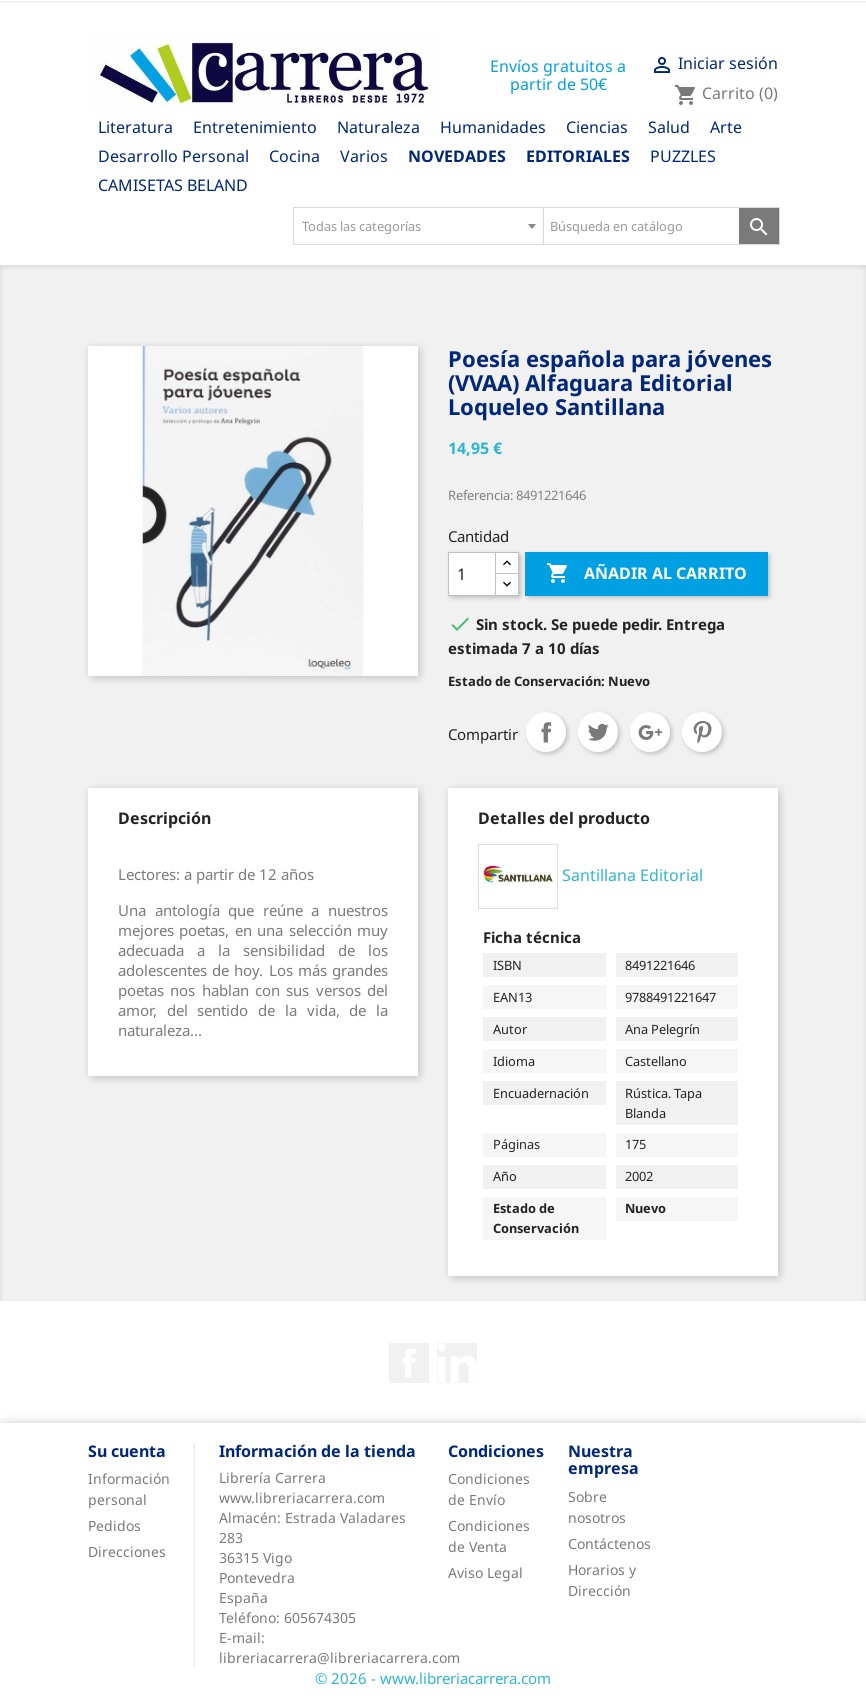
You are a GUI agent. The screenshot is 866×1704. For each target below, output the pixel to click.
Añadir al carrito (646, 574)
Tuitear (598, 732)
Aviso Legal (485, 1572)
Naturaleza (378, 127)
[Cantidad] (472, 574)
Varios (364, 156)
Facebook (409, 1363)
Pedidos (114, 1525)
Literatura (135, 127)
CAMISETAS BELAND (173, 185)
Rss (457, 1363)
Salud (669, 127)
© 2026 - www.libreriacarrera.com (433, 1678)
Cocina (294, 156)
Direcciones (127, 1551)
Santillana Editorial (632, 875)
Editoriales (578, 156)
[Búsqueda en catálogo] (641, 226)
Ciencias (597, 127)
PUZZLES (683, 156)
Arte (726, 127)
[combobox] (418, 226)
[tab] (164, 818)
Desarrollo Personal (173, 156)
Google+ (650, 732)
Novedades (457, 156)
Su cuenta (127, 1451)
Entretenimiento (255, 127)
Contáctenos (609, 1543)
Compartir (546, 732)
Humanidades (493, 127)
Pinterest (702, 732)
